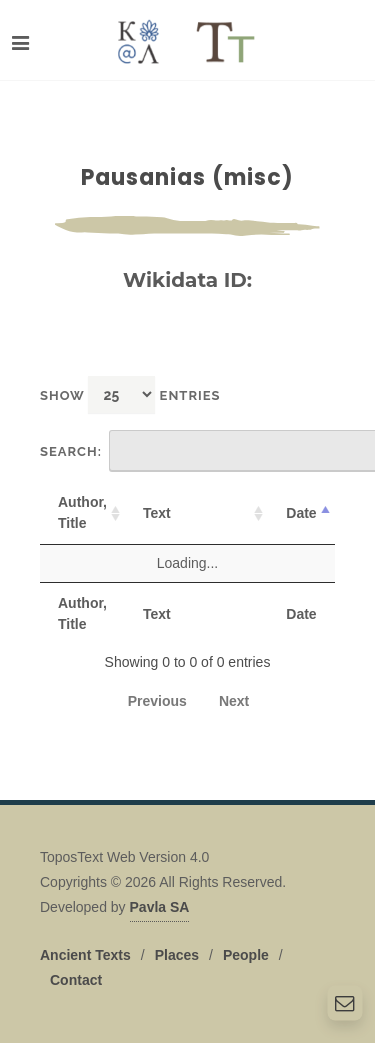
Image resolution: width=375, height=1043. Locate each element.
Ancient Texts (85, 955)
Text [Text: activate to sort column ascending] (157, 513)
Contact (76, 980)
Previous (157, 701)
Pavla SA (160, 907)
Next (234, 701)
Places (177, 955)
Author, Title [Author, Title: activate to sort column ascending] (82, 512)
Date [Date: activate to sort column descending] (301, 513)
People (246, 955)
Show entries (130, 394)
